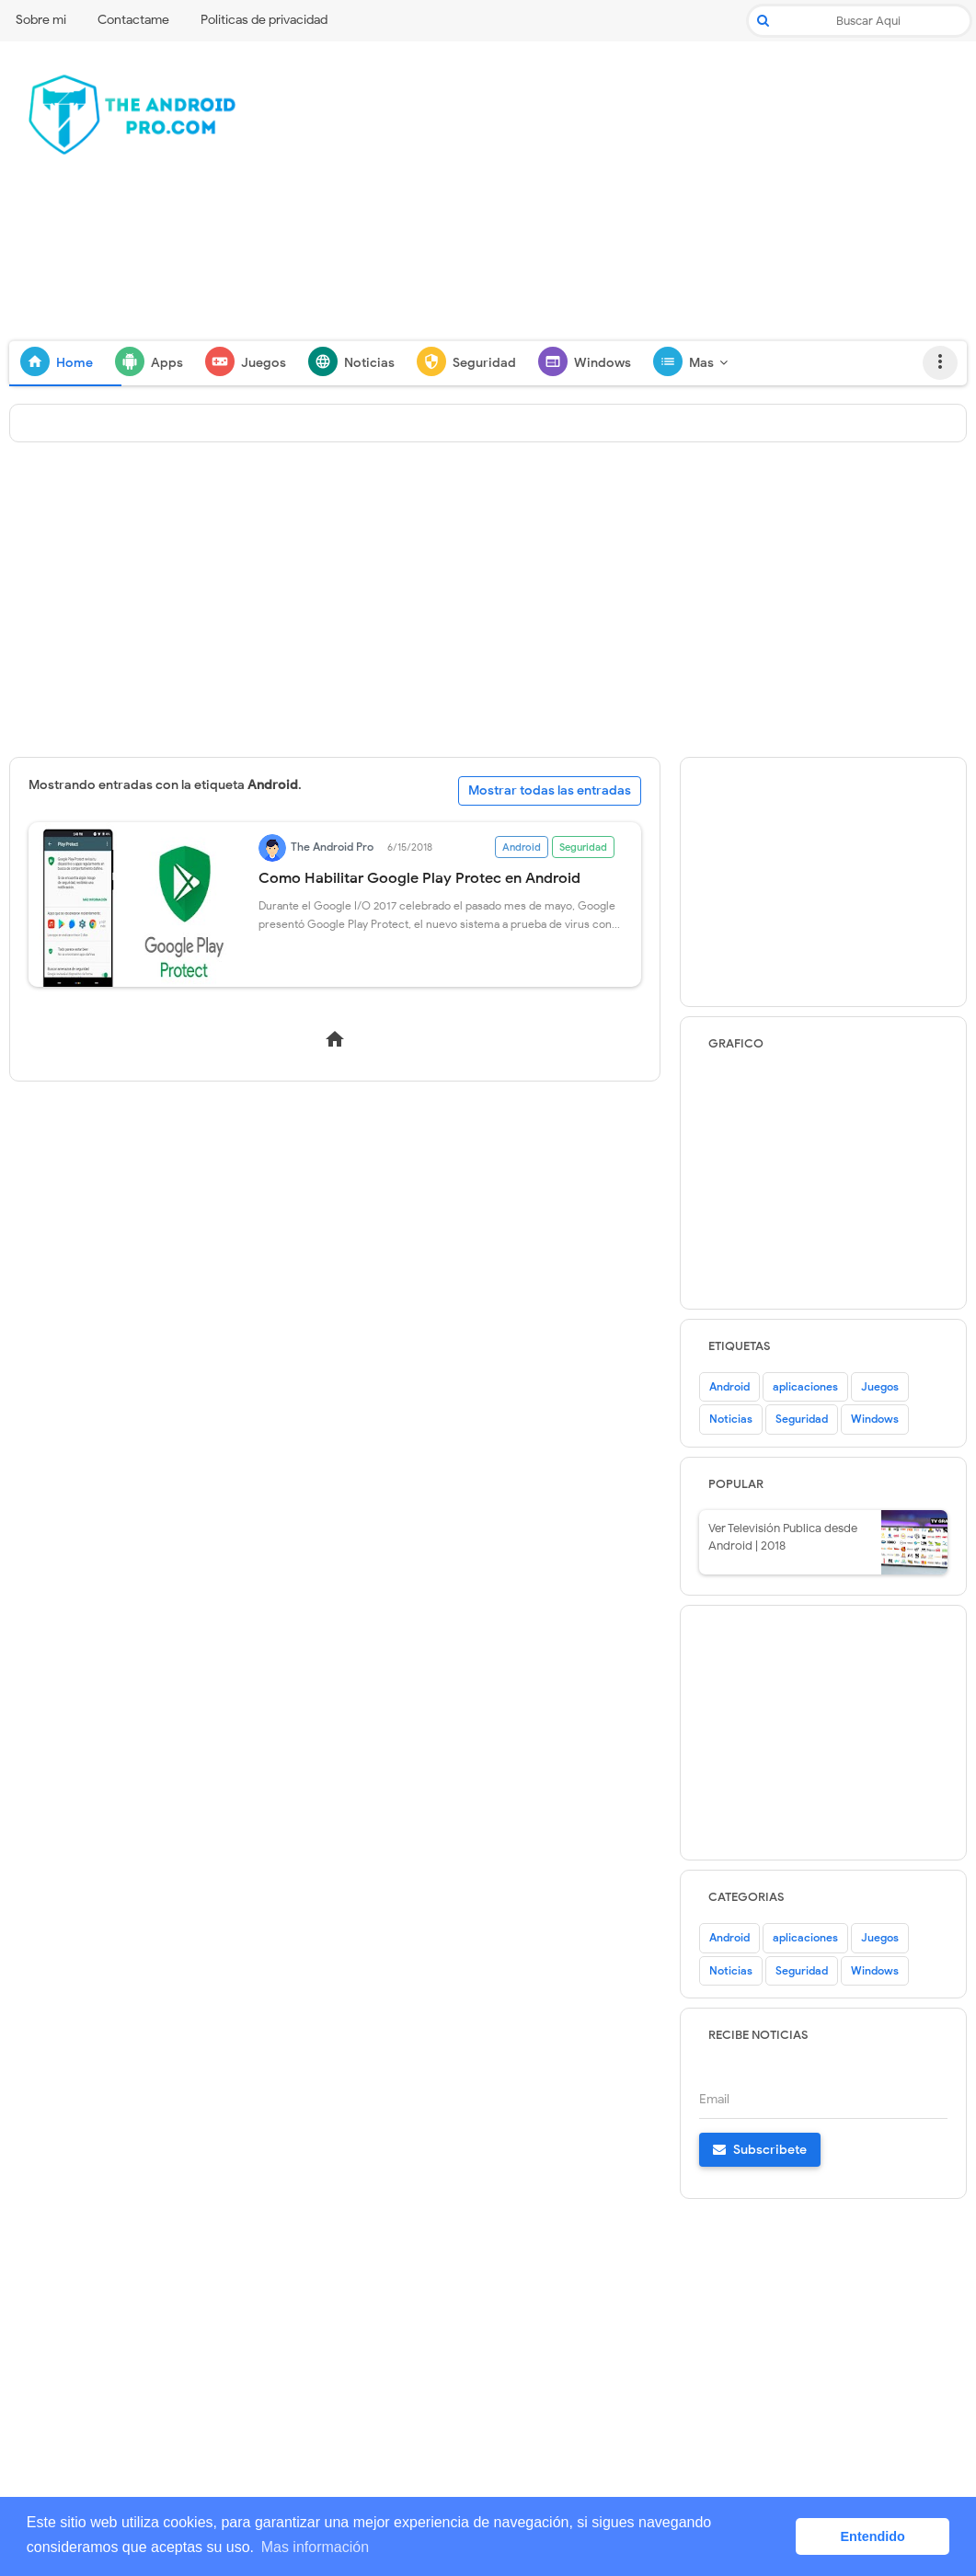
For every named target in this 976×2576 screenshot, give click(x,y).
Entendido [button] (873, 2536)
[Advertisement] (626, 197)
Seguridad (583, 847)
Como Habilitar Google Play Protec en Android (419, 878)
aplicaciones (805, 1386)
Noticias (730, 1418)
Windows (875, 1418)
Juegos (880, 1386)
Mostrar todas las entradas (549, 790)
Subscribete (760, 2150)
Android (521, 847)
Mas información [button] (315, 2547)
